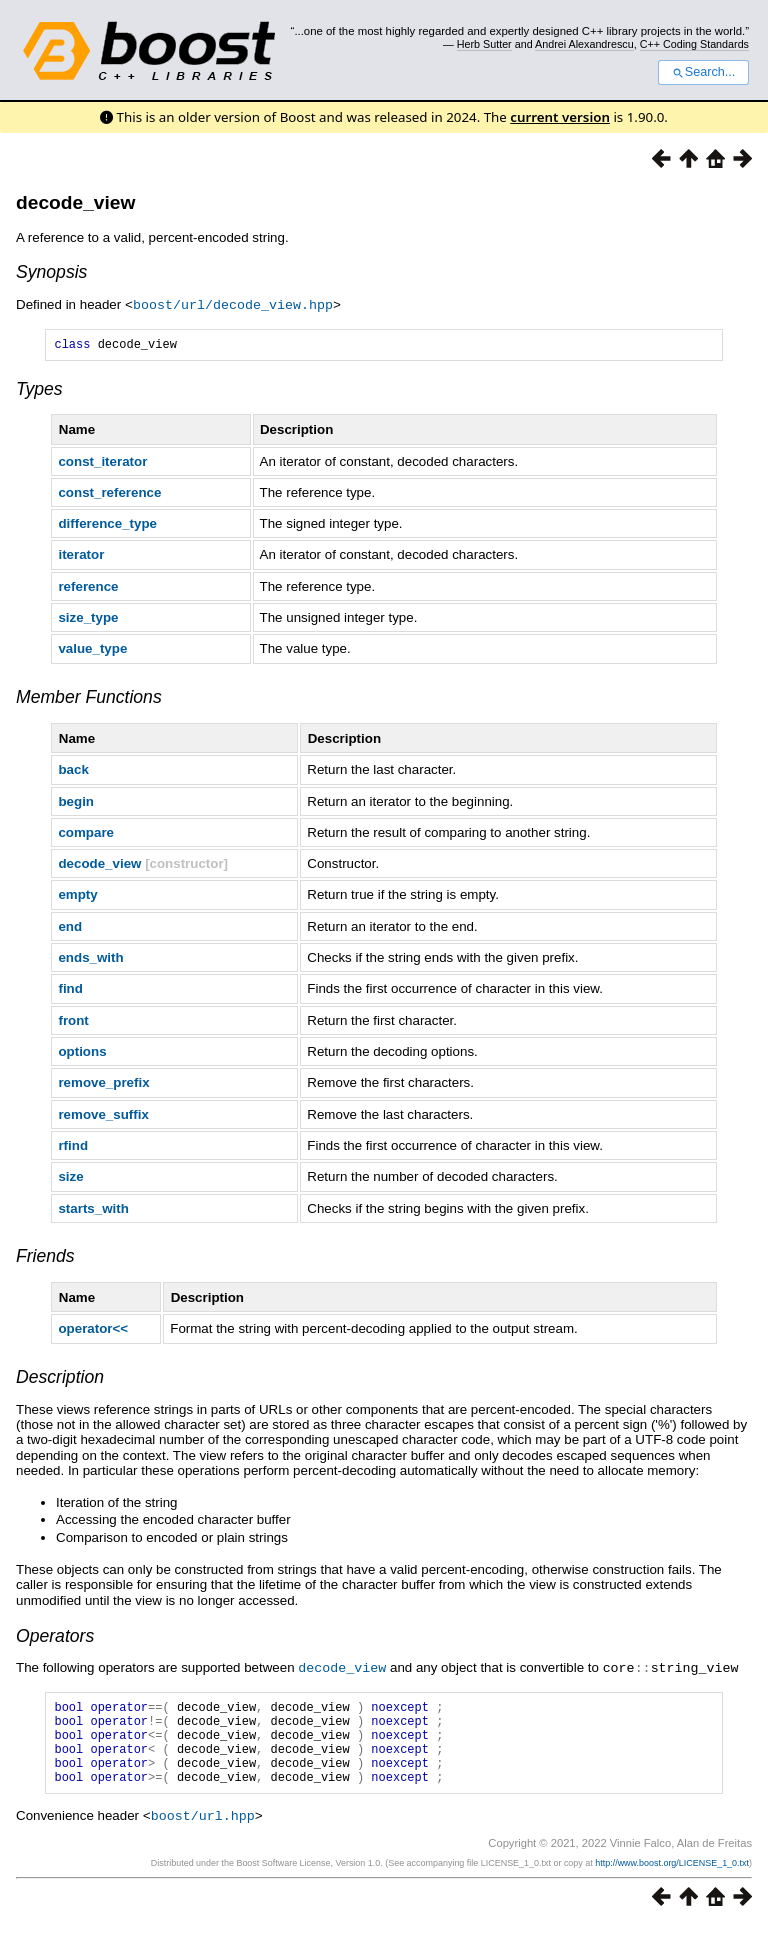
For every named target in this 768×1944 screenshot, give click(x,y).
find (70, 990)
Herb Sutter (484, 44)
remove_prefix (103, 1084)
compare (86, 834)
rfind (73, 1147)
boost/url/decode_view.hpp (233, 304)
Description (60, 1379)
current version (560, 117)
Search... (703, 72)
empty (77, 896)
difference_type (107, 525)
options (82, 1053)
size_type (88, 619)
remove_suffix (103, 1116)
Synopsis (51, 272)
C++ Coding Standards (694, 44)
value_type (92, 650)
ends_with (90, 959)
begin (76, 803)
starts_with (93, 1210)
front (73, 1022)
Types (39, 391)
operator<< (93, 1330)
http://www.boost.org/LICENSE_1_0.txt (672, 1881)
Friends (45, 1258)
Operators (55, 1638)
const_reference (109, 494)
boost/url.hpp (203, 1834)
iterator (81, 556)
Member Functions (89, 699)
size (70, 1178)
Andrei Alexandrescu (584, 44)
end (70, 928)
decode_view (75, 202)
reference (88, 588)
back (73, 771)
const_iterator (102, 463)
